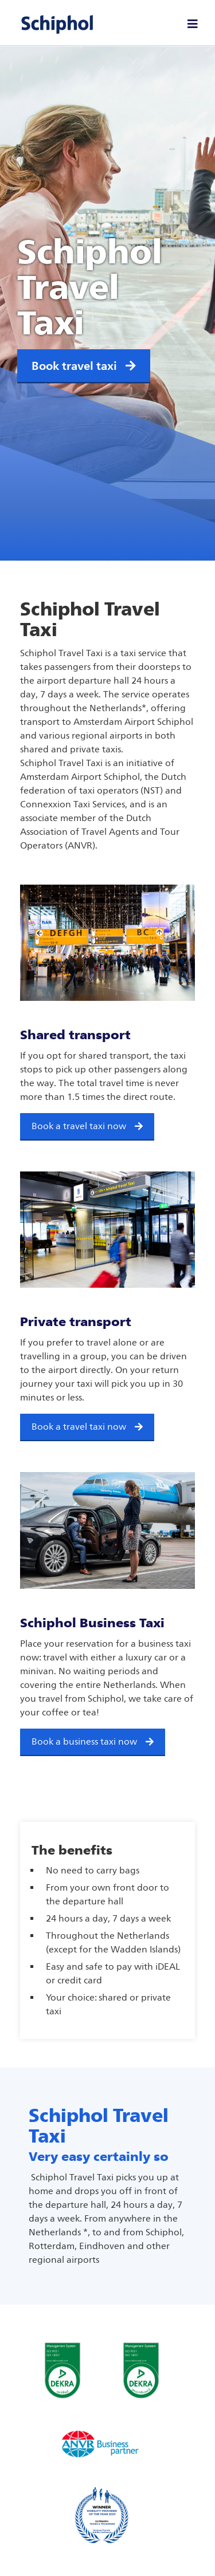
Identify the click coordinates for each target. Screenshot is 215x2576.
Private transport (75, 1321)
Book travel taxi (84, 366)
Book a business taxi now (84, 1741)
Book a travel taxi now (79, 1126)
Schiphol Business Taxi (92, 1622)
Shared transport (75, 1034)
